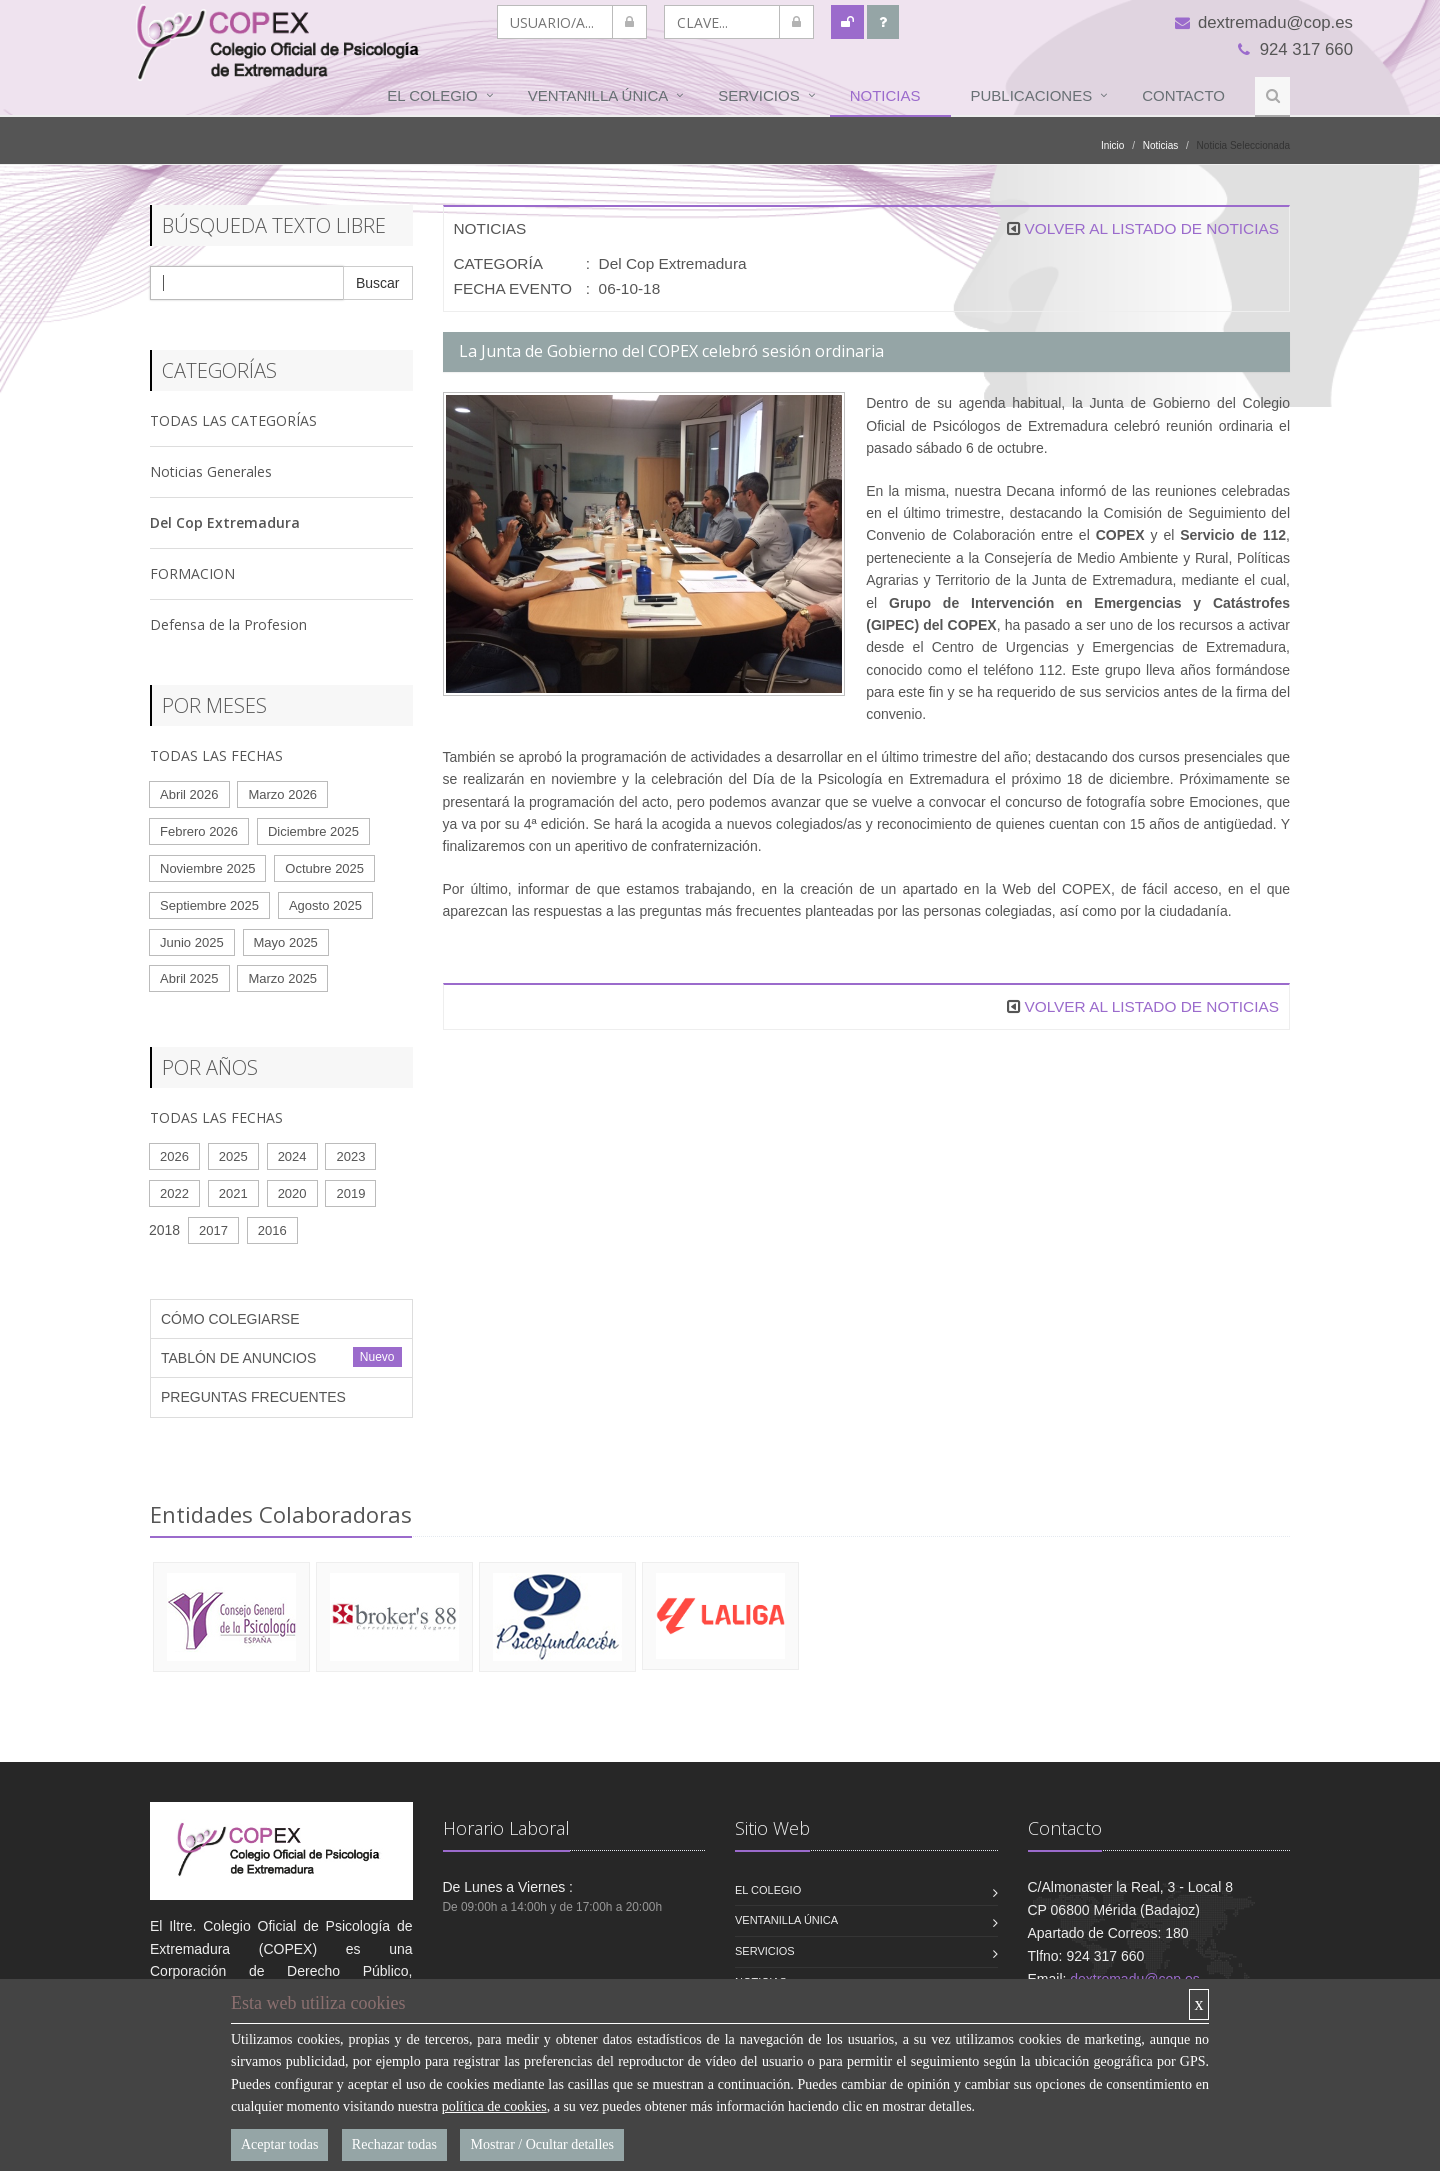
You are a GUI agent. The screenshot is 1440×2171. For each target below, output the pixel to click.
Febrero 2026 (199, 831)
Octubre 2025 (324, 868)
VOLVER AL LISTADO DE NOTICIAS (1151, 228)
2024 (292, 1156)
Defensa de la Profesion (228, 624)
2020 (292, 1193)
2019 (350, 1193)
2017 (213, 1230)
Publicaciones (1032, 95)
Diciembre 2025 (313, 831)
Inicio (1112, 145)
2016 (272, 1230)
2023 (350, 1156)
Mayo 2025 (286, 942)
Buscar (378, 283)
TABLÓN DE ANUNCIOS (238, 1358)
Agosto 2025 (325, 905)
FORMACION (192, 573)
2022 (174, 1193)
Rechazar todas (394, 2144)
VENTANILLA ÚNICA (598, 95)
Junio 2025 (192, 942)
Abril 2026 (189, 794)
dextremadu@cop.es (1264, 22)
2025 (233, 1156)
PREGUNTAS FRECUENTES (253, 1397)
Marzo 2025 (282, 978)
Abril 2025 (189, 978)
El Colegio (432, 95)
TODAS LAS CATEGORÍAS (233, 420)
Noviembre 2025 (207, 868)
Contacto (1183, 95)
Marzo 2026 (282, 794)
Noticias (885, 95)
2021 (233, 1193)
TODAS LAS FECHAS (216, 755)
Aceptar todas (279, 2144)
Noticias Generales (211, 471)
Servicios (758, 95)
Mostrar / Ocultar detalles (541, 2144)
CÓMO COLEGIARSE (230, 1319)
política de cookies (494, 2106)
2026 (174, 1156)
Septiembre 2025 (209, 905)
